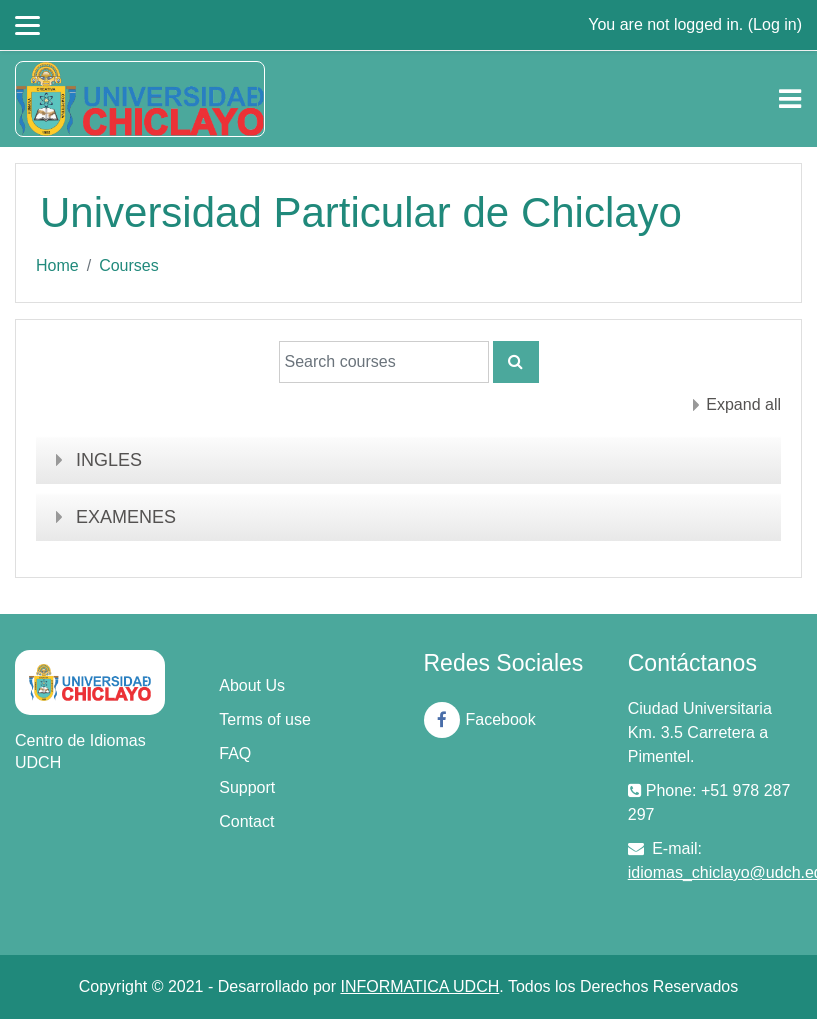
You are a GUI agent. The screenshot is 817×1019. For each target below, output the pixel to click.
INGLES (109, 460)
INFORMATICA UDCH (419, 986)
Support (247, 787)
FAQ (235, 753)
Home (57, 265)
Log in (775, 24)
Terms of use (265, 719)
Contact (246, 821)
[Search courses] (384, 362)
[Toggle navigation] (790, 99)
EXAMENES (126, 517)
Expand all (743, 404)
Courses (129, 265)
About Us (252, 685)
